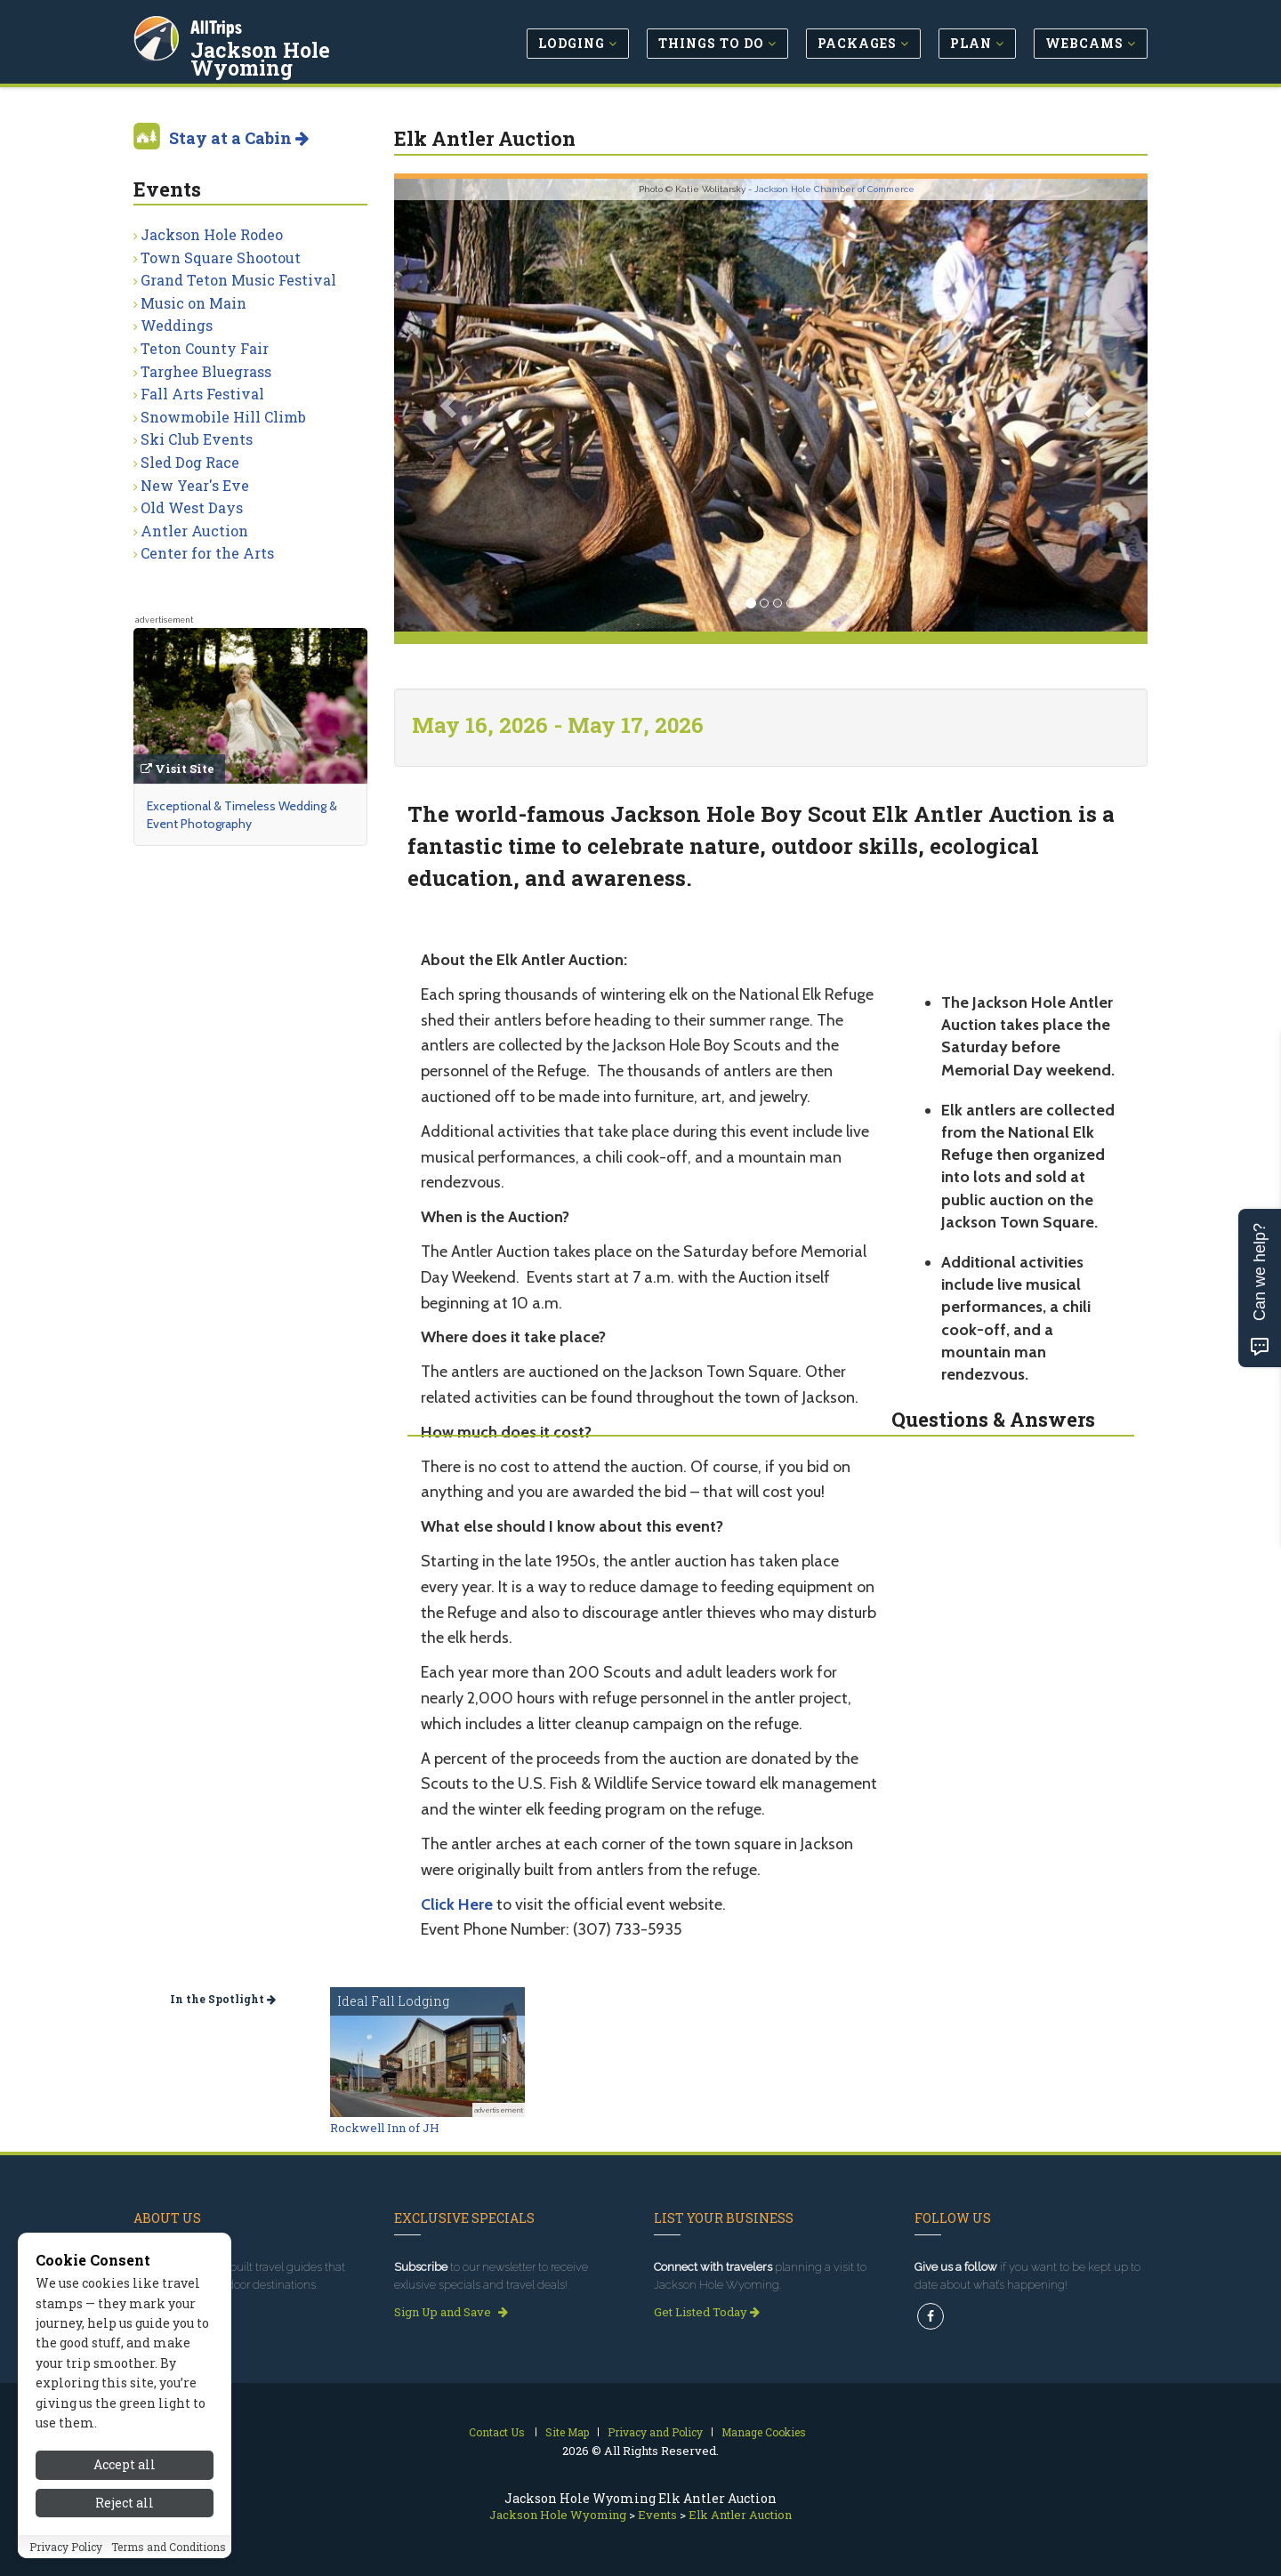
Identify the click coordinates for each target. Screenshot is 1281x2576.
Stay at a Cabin (239, 138)
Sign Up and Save (451, 2312)
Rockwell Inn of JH (384, 2128)
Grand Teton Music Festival (238, 279)
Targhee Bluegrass (206, 371)
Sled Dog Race (190, 462)
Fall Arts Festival (202, 393)
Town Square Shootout (221, 257)
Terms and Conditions (168, 2548)
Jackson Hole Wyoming (315, 48)
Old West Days (192, 507)
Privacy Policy (65, 2548)
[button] (450, 405)
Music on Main (193, 303)
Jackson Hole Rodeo (212, 234)
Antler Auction (194, 530)
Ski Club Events (197, 439)
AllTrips (218, 25)
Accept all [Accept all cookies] (124, 2467)
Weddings (177, 325)
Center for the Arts (207, 552)
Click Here (457, 1904)
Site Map (567, 2432)
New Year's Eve (195, 485)
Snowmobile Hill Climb (223, 416)
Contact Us (497, 2432)
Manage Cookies (763, 2432)
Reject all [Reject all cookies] (124, 2504)
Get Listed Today (707, 2312)
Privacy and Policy (655, 2432)
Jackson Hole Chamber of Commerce (834, 189)
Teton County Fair (205, 348)
